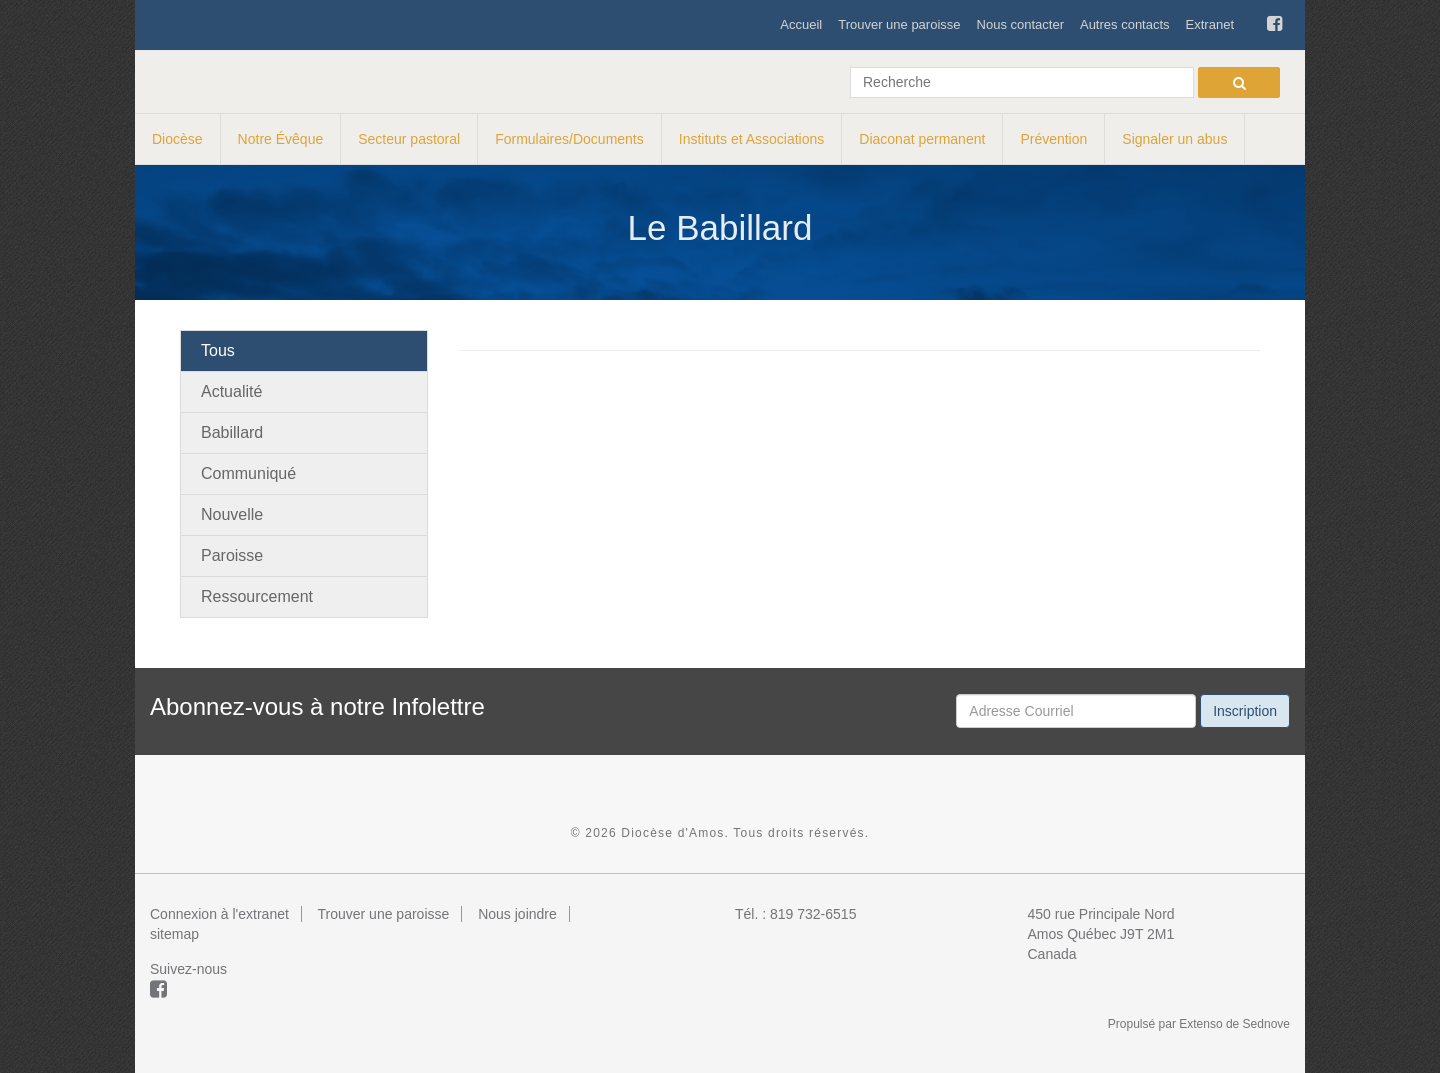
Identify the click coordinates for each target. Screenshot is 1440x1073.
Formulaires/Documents (569, 139)
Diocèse (177, 139)
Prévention (1053, 139)
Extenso (1200, 1024)
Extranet (1210, 24)
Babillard (232, 432)
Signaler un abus (1174, 139)
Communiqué (248, 473)
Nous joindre (517, 914)
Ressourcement (257, 596)
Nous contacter (1020, 24)
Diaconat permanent (922, 139)
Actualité (231, 391)
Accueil (801, 24)
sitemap (174, 934)
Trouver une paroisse (899, 24)
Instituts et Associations (752, 139)
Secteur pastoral (409, 139)
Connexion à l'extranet (219, 914)
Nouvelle (232, 514)
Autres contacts (1125, 24)
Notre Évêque (281, 139)
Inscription (1245, 711)
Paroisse (232, 555)
